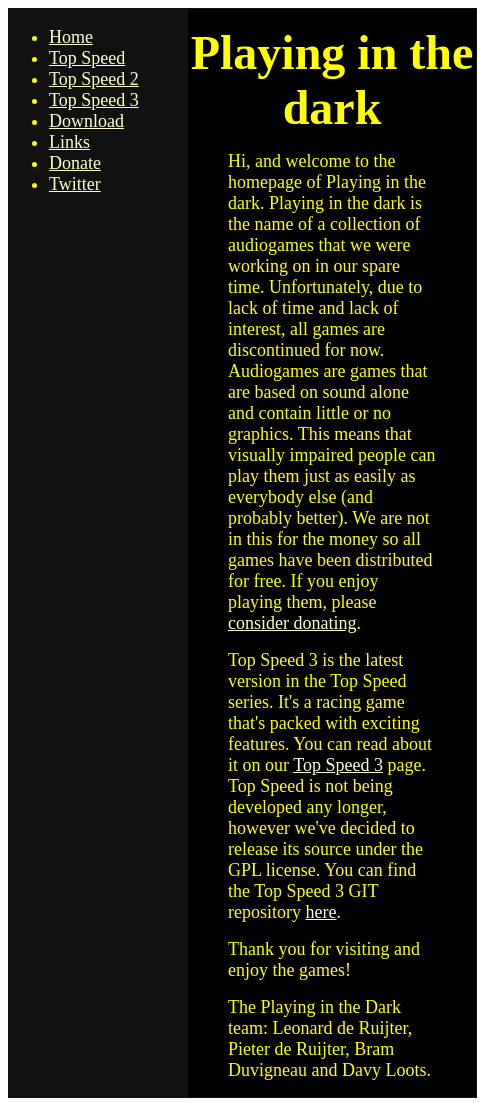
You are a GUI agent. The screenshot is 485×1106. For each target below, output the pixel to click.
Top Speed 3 (94, 100)
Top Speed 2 (94, 79)
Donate (75, 163)
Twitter (75, 184)
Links (69, 142)
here (320, 912)
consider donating (292, 623)
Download (86, 121)
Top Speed (87, 58)
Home (71, 37)
